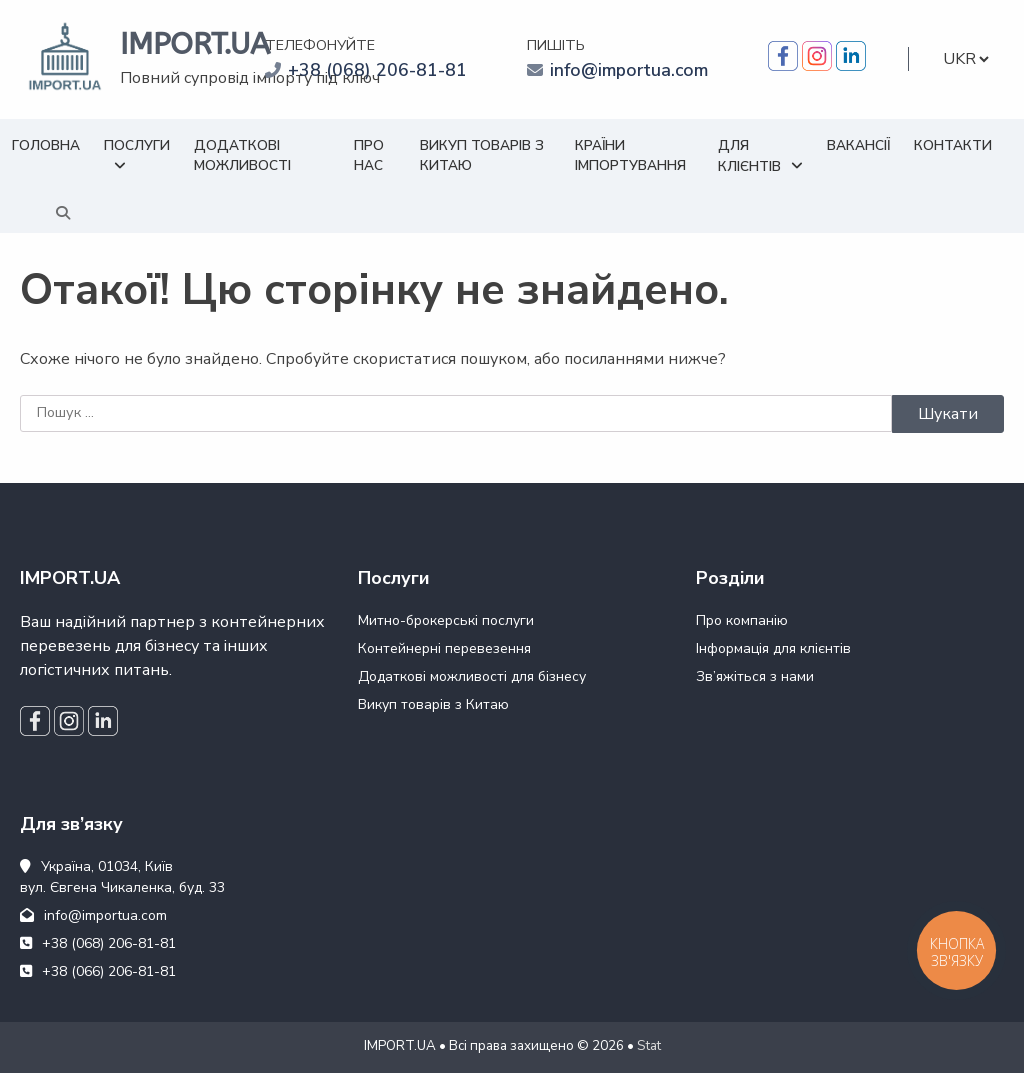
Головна (46, 145)
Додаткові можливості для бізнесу (472, 676)
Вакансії (858, 145)
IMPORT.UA (195, 44)
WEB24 (364, 1057)
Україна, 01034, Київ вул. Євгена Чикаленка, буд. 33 (122, 877)
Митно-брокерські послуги (446, 620)
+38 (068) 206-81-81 (377, 70)
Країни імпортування (630, 155)
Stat (649, 1046)
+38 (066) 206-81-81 (98, 971)
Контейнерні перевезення (444, 648)
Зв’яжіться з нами (755, 676)
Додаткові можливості (242, 155)
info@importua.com (629, 70)
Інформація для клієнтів (773, 648)
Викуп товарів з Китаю (482, 155)
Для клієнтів (749, 156)
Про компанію (742, 620)
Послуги (137, 145)
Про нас (369, 155)
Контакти (953, 145)
